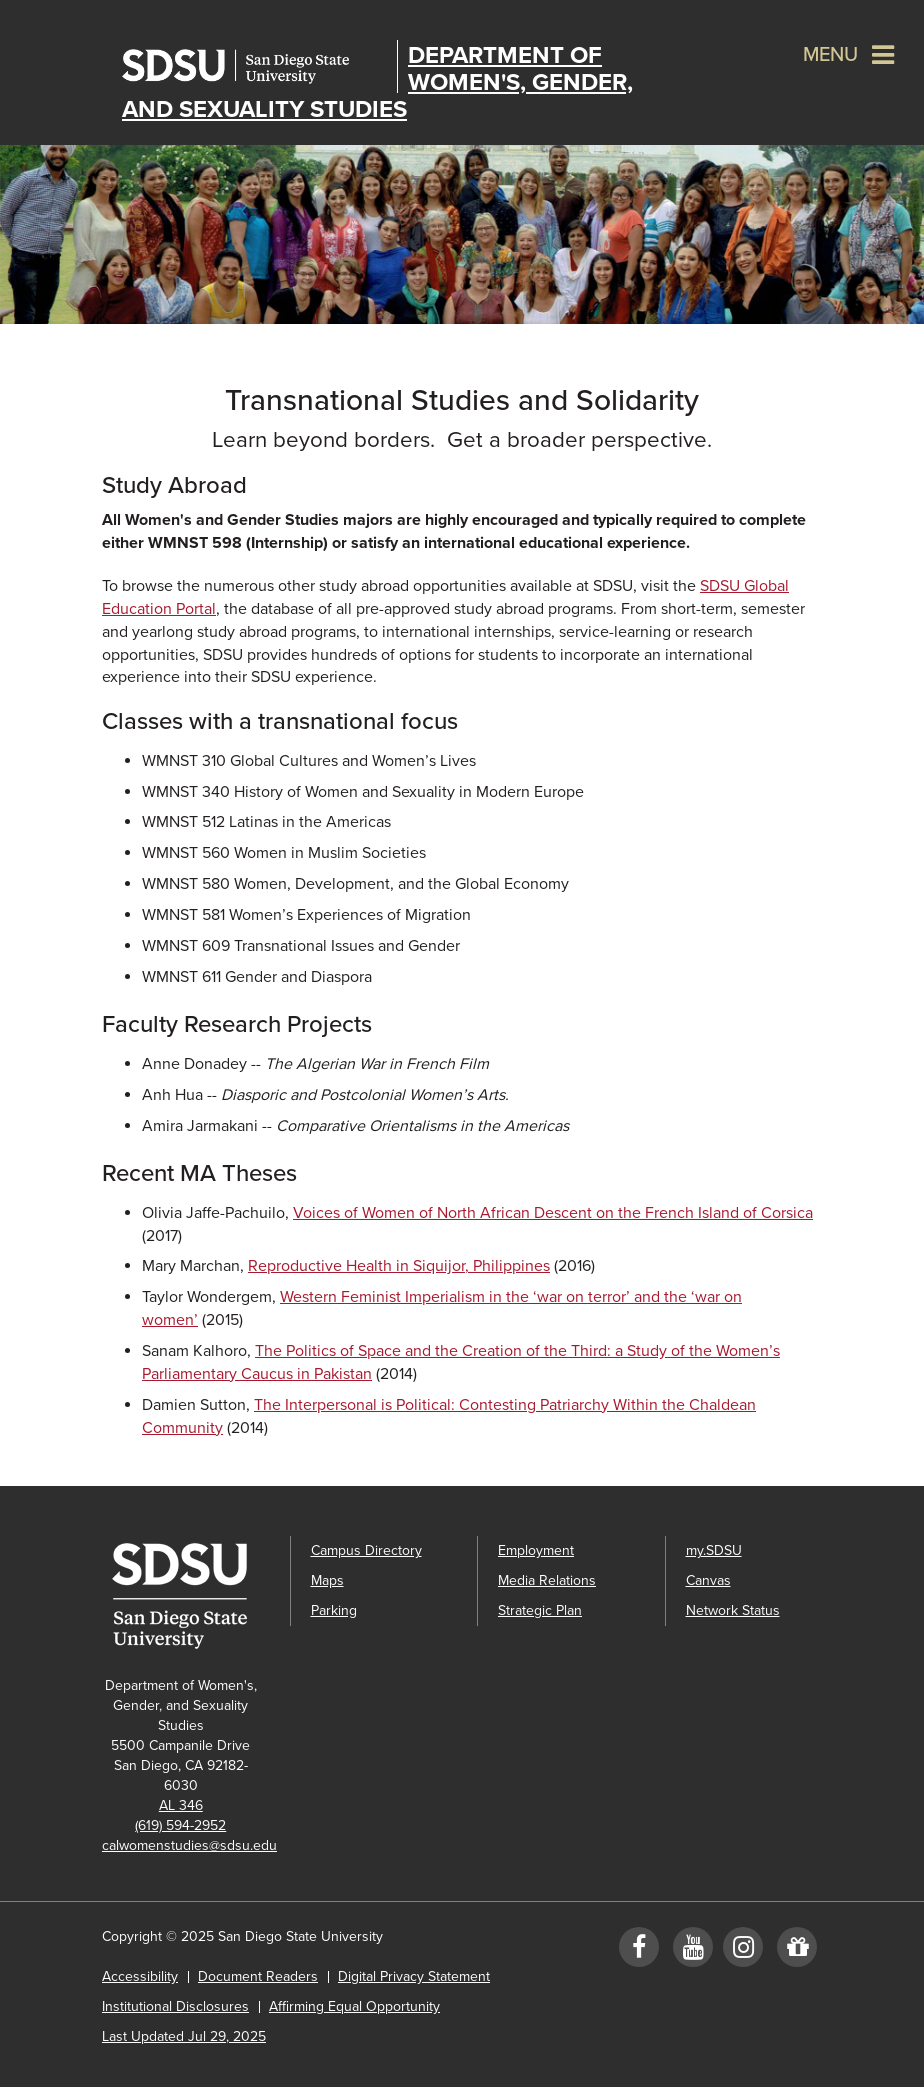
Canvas (708, 1580)
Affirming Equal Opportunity (354, 2006)
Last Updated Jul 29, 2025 (184, 2036)
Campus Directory (366, 1550)
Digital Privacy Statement (414, 1976)
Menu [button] (830, 55)
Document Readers (258, 1976)
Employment (536, 1550)
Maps (327, 1580)
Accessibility (140, 1976)
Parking (334, 1610)
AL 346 (181, 1805)
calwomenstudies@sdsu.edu (189, 1845)
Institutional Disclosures (175, 2006)
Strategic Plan (540, 1610)
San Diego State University (254, 66)
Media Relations (547, 1580)
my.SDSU (714, 1550)
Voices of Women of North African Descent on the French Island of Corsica (553, 1213)
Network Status (733, 1610)
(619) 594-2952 (180, 1825)
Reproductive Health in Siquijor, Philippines (399, 1266)
